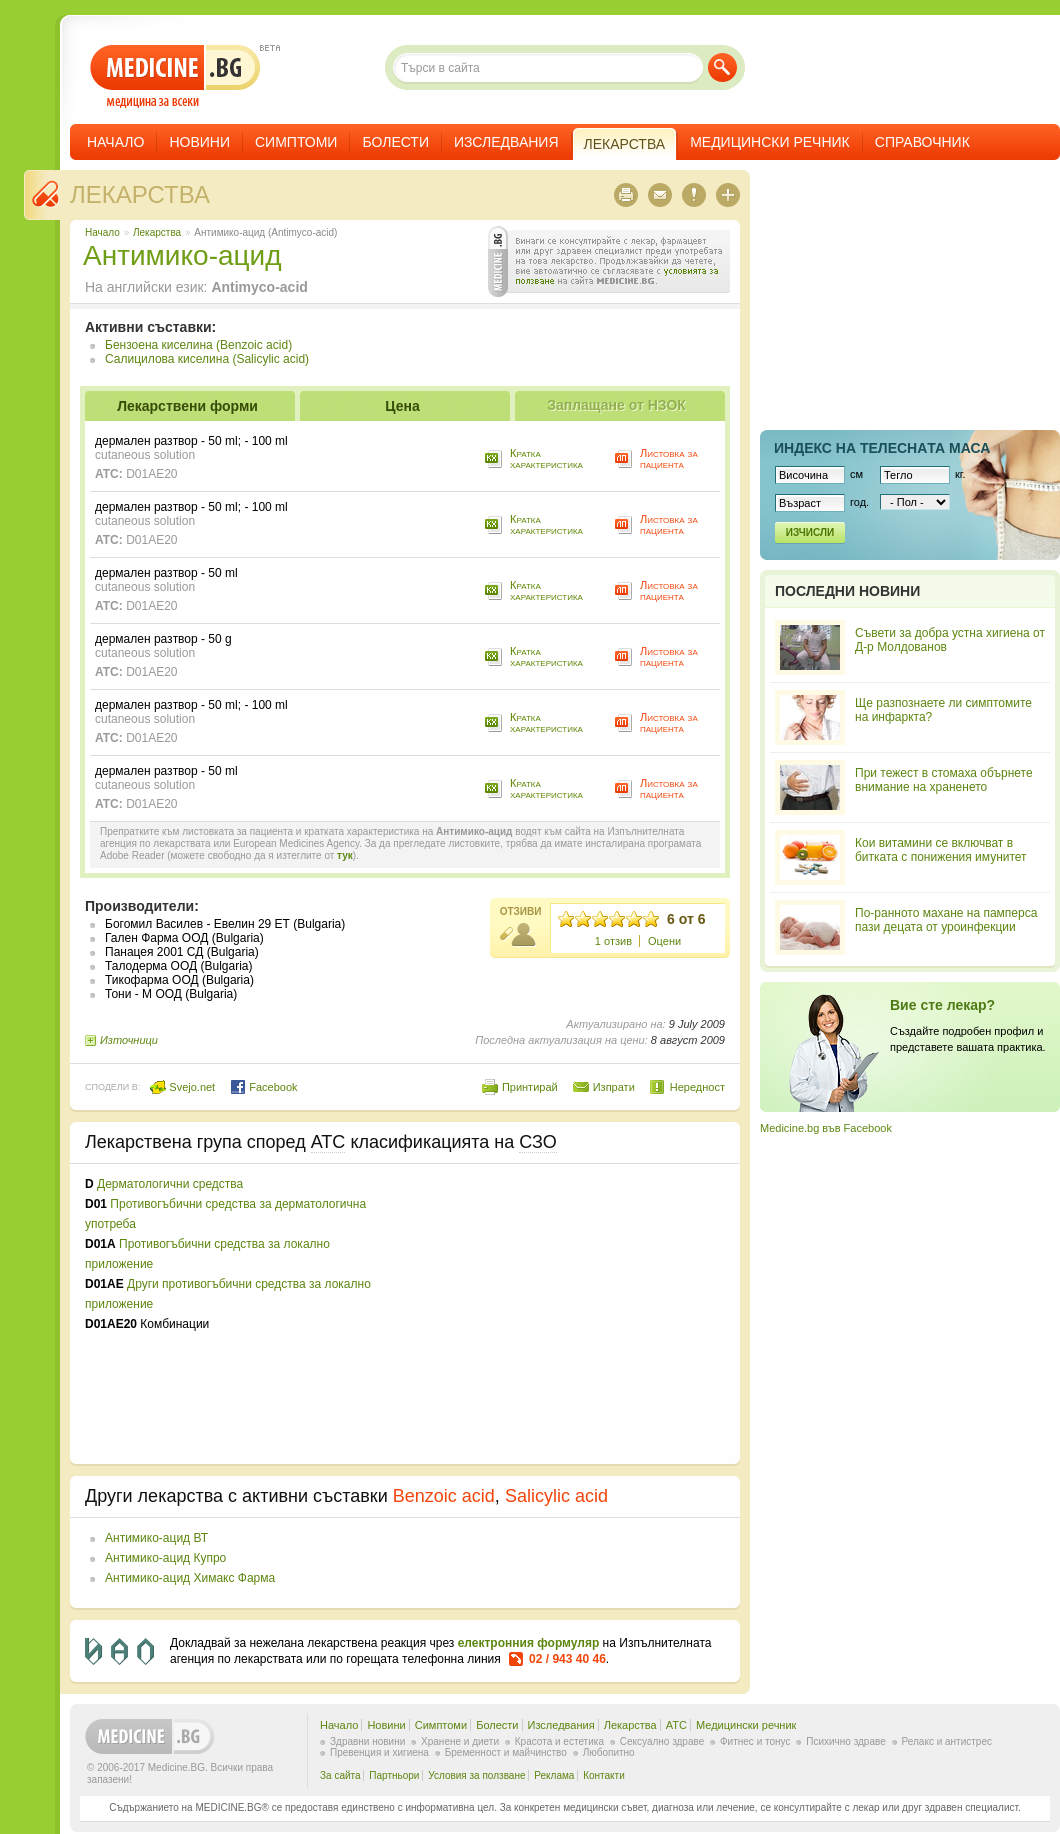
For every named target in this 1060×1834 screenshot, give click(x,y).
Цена (402, 406)
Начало (115, 142)
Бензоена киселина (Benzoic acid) (198, 345)
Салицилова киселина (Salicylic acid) (207, 359)
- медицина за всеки (175, 76)
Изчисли (810, 532)
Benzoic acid (444, 1496)
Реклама (554, 1775)
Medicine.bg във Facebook (826, 1128)
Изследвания (506, 142)
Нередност (697, 1087)
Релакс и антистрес (947, 1741)
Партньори (394, 1775)
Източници (129, 1040)
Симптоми (296, 142)
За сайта (340, 1775)
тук (345, 855)
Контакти (604, 1775)
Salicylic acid (556, 1496)
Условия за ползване (476, 1775)
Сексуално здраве (662, 1741)
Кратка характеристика (546, 458)
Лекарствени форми (187, 406)
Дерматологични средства (170, 1184)
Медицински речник (770, 142)
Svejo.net (182, 1087)
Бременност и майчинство (506, 1752)
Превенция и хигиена (379, 1752)
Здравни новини (367, 1741)
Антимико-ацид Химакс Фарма (190, 1578)
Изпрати (614, 1087)
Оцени (664, 941)
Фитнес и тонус (755, 1741)
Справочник (922, 142)
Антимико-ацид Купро (165, 1558)
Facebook (263, 1087)
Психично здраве (846, 1741)
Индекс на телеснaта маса (882, 448)
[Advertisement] (562, 1314)
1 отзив (613, 941)
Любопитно (609, 1752)
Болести (395, 142)
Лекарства (140, 194)
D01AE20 (151, 474)
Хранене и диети (460, 1741)
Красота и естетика (559, 1741)
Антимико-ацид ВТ (156, 1538)
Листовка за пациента (669, 458)
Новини (199, 142)
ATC (676, 1725)
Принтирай (530, 1087)
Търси (722, 67)
